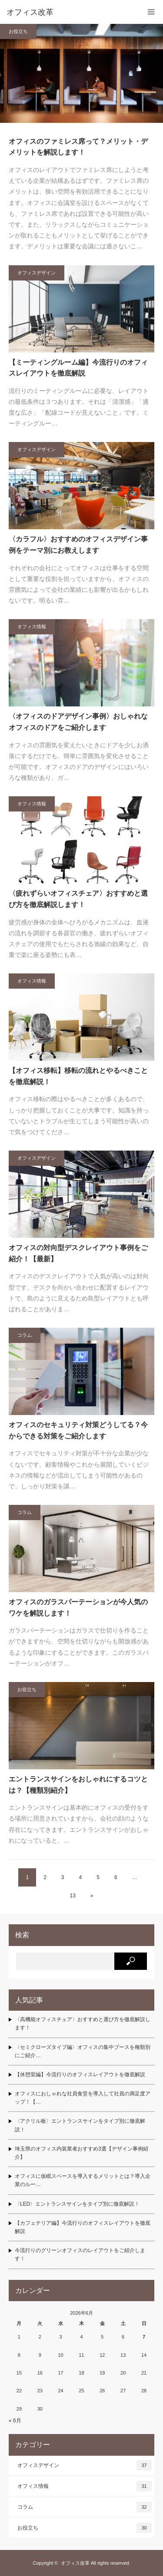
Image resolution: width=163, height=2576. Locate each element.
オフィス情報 (31, 626)
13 (72, 1896)
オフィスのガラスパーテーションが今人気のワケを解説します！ (78, 1607)
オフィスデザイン (36, 272)
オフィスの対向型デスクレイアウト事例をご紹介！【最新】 (78, 1253)
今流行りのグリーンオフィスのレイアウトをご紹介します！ (80, 2254)
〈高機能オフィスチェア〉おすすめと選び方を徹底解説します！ (82, 2023)
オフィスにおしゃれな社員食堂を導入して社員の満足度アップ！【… (82, 2098)
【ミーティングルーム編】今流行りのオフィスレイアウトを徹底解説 (78, 368)
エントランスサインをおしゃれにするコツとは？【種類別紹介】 (78, 1784)
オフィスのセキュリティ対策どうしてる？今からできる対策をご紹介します (78, 1430)
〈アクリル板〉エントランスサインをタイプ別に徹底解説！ (80, 2125)
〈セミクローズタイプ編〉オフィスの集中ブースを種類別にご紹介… (82, 2051)
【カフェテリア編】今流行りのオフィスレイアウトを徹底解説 (82, 2227)
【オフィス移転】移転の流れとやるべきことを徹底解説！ (78, 1076)
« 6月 (15, 2421)
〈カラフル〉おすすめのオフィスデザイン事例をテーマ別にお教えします (78, 544)
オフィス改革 (75, 2563)
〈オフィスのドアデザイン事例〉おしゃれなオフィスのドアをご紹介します (78, 721)
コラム (24, 1335)
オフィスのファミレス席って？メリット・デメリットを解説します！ (78, 147)
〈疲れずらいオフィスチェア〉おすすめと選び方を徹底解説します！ (78, 899)
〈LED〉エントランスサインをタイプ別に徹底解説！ (77, 2204)
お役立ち (18, 31)
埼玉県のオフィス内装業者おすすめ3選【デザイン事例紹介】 (81, 2153)
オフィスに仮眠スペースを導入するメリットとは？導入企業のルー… (82, 2180)
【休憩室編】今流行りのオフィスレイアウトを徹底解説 (80, 2074)
